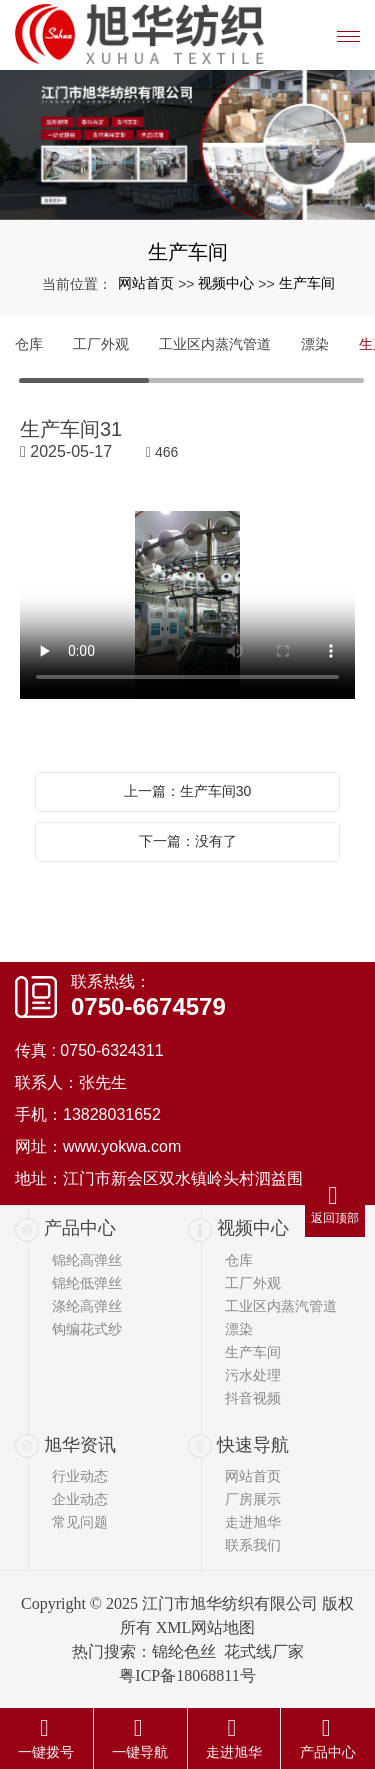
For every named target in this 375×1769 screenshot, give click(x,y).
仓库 (29, 344)
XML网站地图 (206, 1627)
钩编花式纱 (87, 1329)
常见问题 (80, 1522)
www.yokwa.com (122, 1146)
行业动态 (80, 1476)
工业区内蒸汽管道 (215, 344)
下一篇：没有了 (188, 841)
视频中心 (226, 283)
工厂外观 (101, 344)
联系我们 (253, 1545)
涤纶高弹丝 (87, 1306)
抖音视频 (253, 1398)
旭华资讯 (80, 1445)
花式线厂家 (264, 1651)
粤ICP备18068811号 (187, 1675)
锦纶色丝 (184, 1651)
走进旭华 (253, 1522)
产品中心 (80, 1228)
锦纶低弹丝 (87, 1283)
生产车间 (307, 283)
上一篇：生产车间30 (188, 791)
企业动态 (80, 1499)
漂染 (315, 344)
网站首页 (146, 283)
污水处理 (253, 1375)
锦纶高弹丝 (87, 1260)
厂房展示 (253, 1499)
